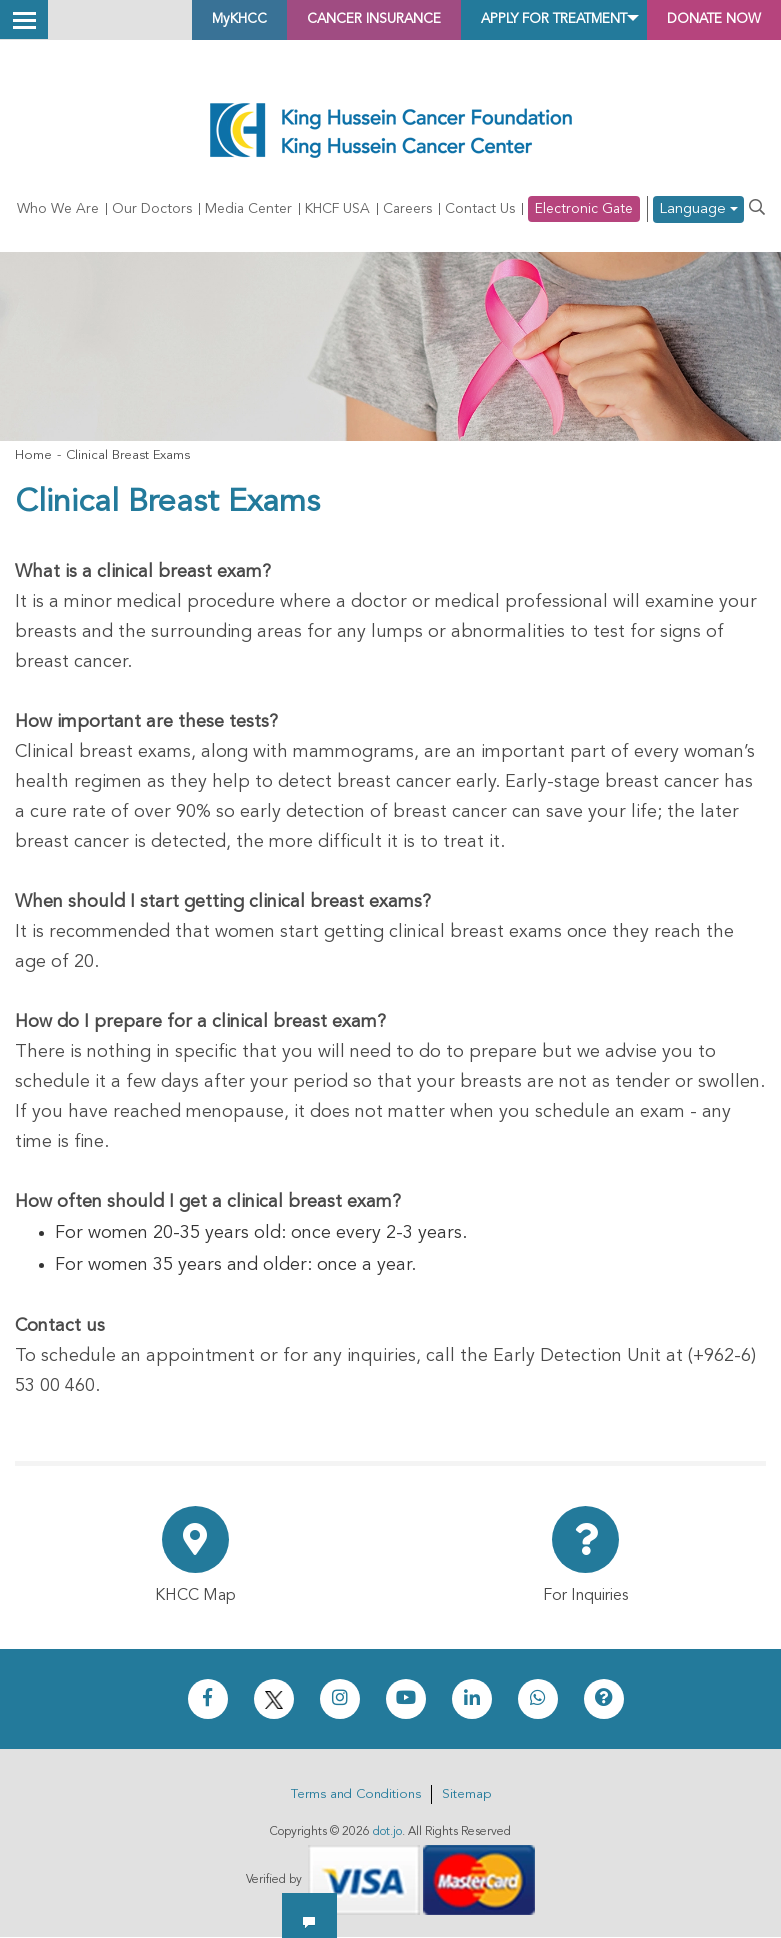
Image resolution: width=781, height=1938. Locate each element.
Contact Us (480, 210)
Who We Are (58, 210)
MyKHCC (125, 20)
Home (33, 456)
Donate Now (700, 20)
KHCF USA (337, 210)
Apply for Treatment (504, 20)
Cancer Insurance (284, 20)
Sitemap (466, 1795)
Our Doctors (152, 210)
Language (698, 210)
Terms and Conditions (356, 1795)
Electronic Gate (584, 210)
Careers (407, 210)
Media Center (248, 210)
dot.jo (387, 1833)
